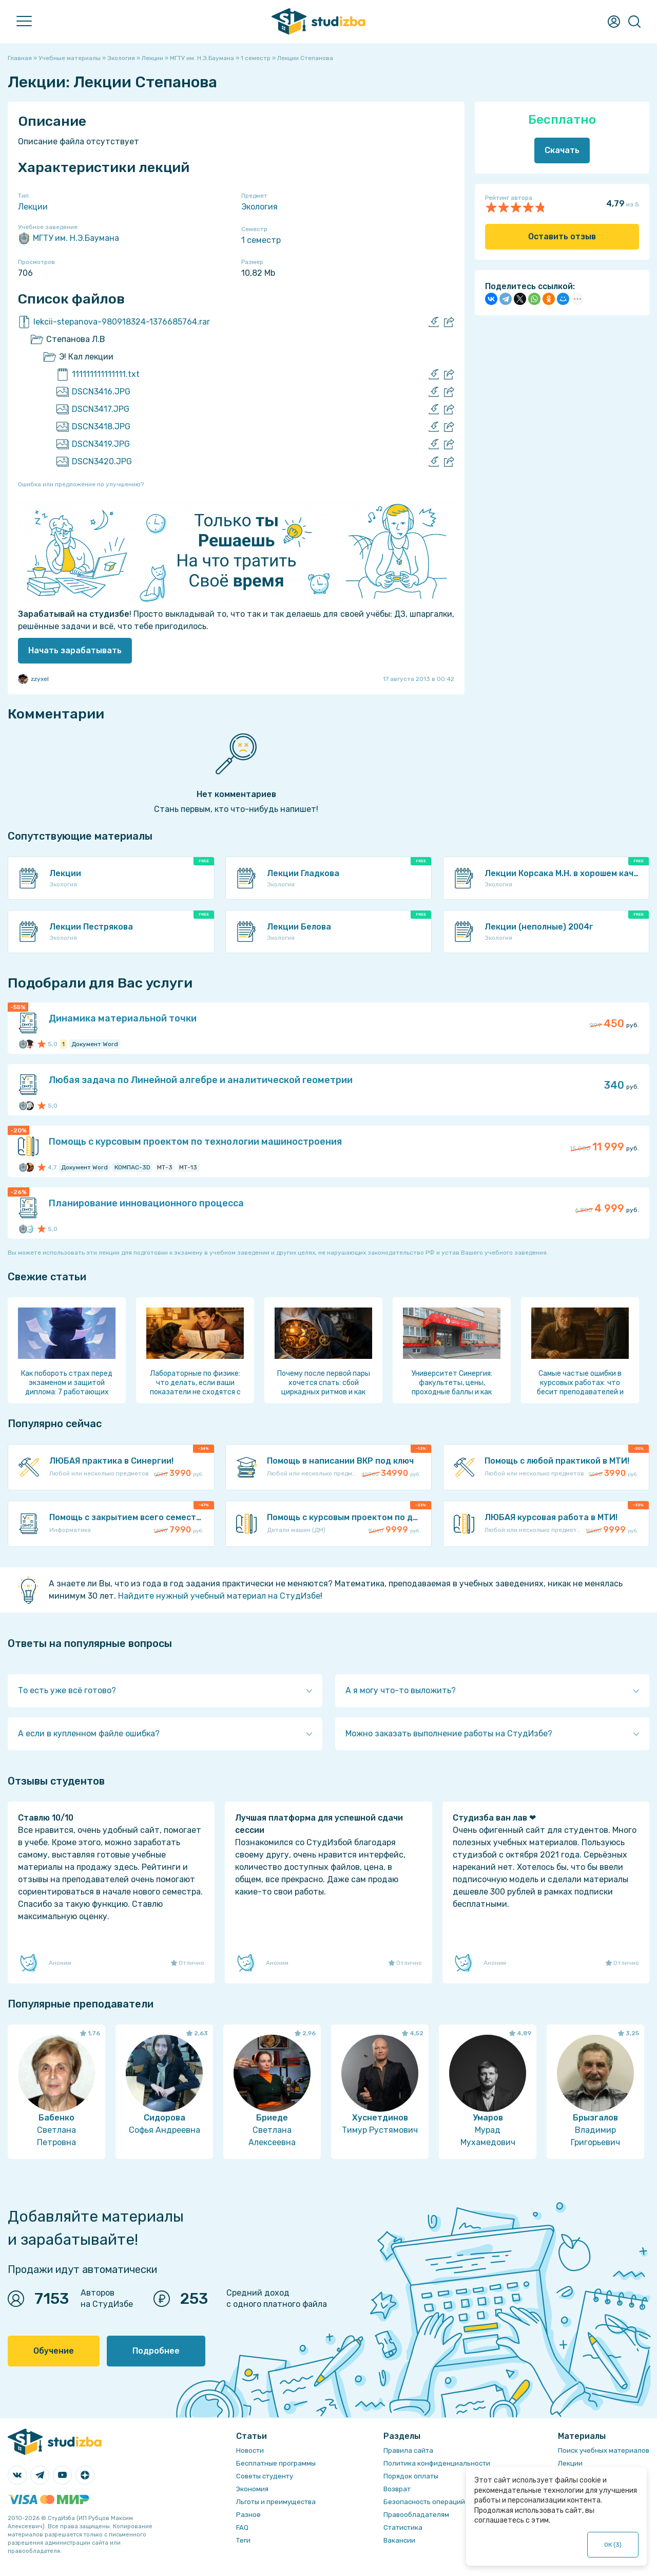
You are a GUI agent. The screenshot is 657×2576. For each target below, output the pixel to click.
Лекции (33, 207)
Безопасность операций (424, 2502)
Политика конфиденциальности (436, 2463)
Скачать (562, 150)
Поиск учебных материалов (603, 2450)
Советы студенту (264, 2476)
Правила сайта (408, 2450)
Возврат (397, 2489)
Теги (243, 2540)
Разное (248, 2514)
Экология (259, 207)
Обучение (53, 2351)
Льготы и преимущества (276, 2502)
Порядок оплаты (410, 2476)
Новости (250, 2450)
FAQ (242, 2527)
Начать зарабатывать (75, 650)
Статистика (402, 2527)
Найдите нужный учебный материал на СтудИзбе (219, 1596)
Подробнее (156, 2351)
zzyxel (33, 679)
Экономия (252, 2489)
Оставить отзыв (562, 236)
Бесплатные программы (276, 2463)
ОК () (613, 2544)
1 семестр (261, 240)
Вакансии (399, 2540)
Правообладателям (416, 2514)
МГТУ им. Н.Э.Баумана (68, 238)
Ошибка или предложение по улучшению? (81, 484)
